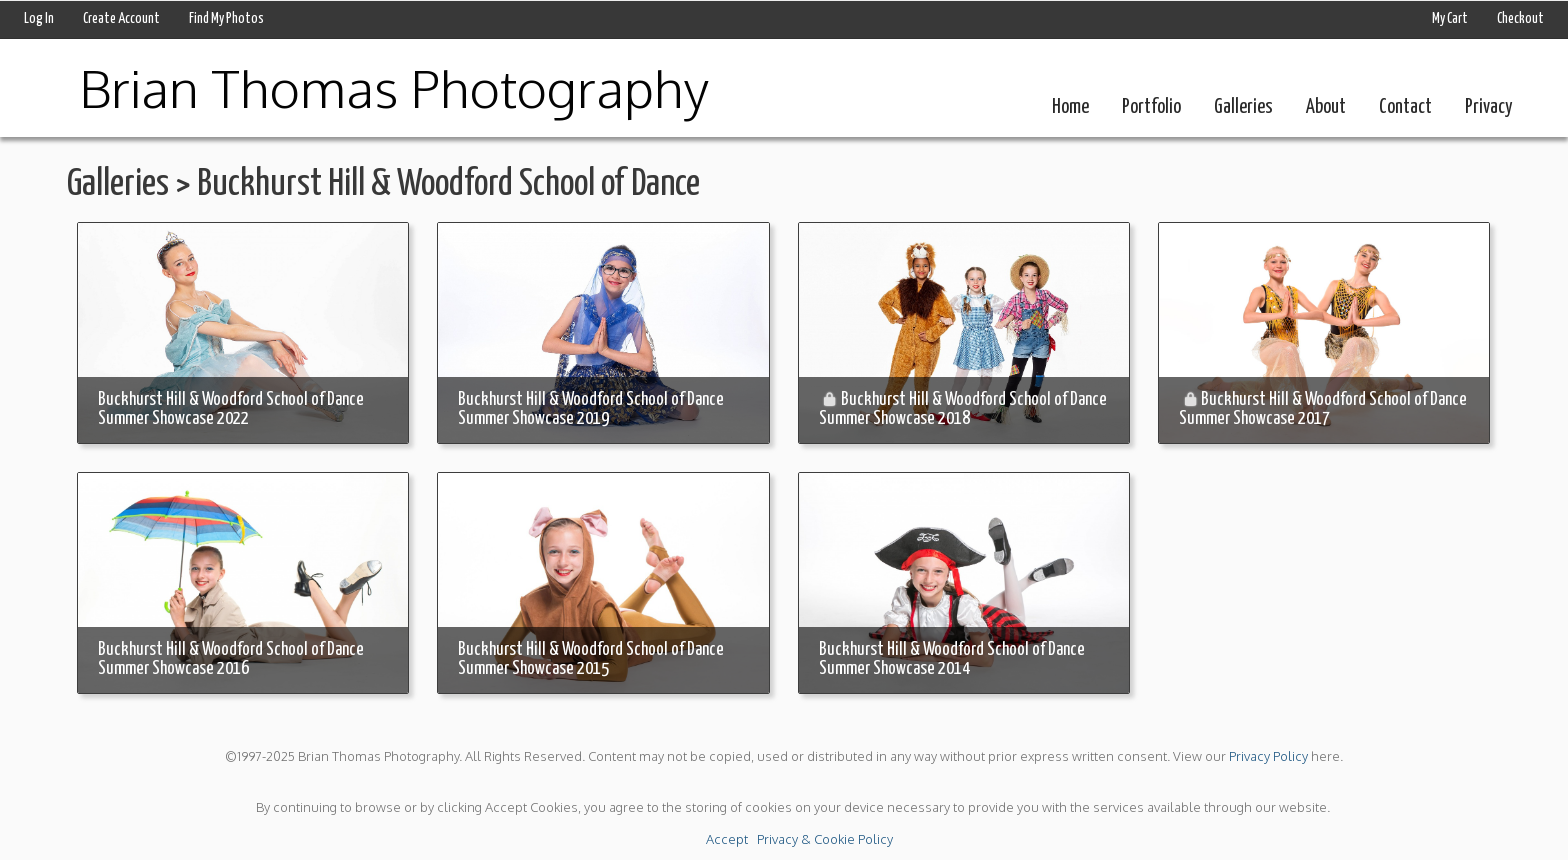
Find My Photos (226, 19)
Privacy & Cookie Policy (825, 839)
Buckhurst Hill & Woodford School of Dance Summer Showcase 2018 (963, 409)
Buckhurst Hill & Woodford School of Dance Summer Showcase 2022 (231, 409)
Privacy (1488, 107)
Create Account (121, 19)
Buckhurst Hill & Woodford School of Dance (448, 184)
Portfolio (1151, 107)
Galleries (1243, 107)
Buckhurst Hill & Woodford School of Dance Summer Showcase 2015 (591, 659)
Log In (39, 19)
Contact (1405, 107)
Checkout (1520, 19)
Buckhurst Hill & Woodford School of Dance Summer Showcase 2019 (591, 409)
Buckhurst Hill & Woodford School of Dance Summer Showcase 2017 (1323, 409)
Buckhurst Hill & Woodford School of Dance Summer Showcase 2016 (231, 659)
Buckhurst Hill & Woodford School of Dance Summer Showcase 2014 (952, 659)
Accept (727, 839)
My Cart (1451, 19)
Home (1070, 107)
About (1326, 107)
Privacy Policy (1268, 756)
